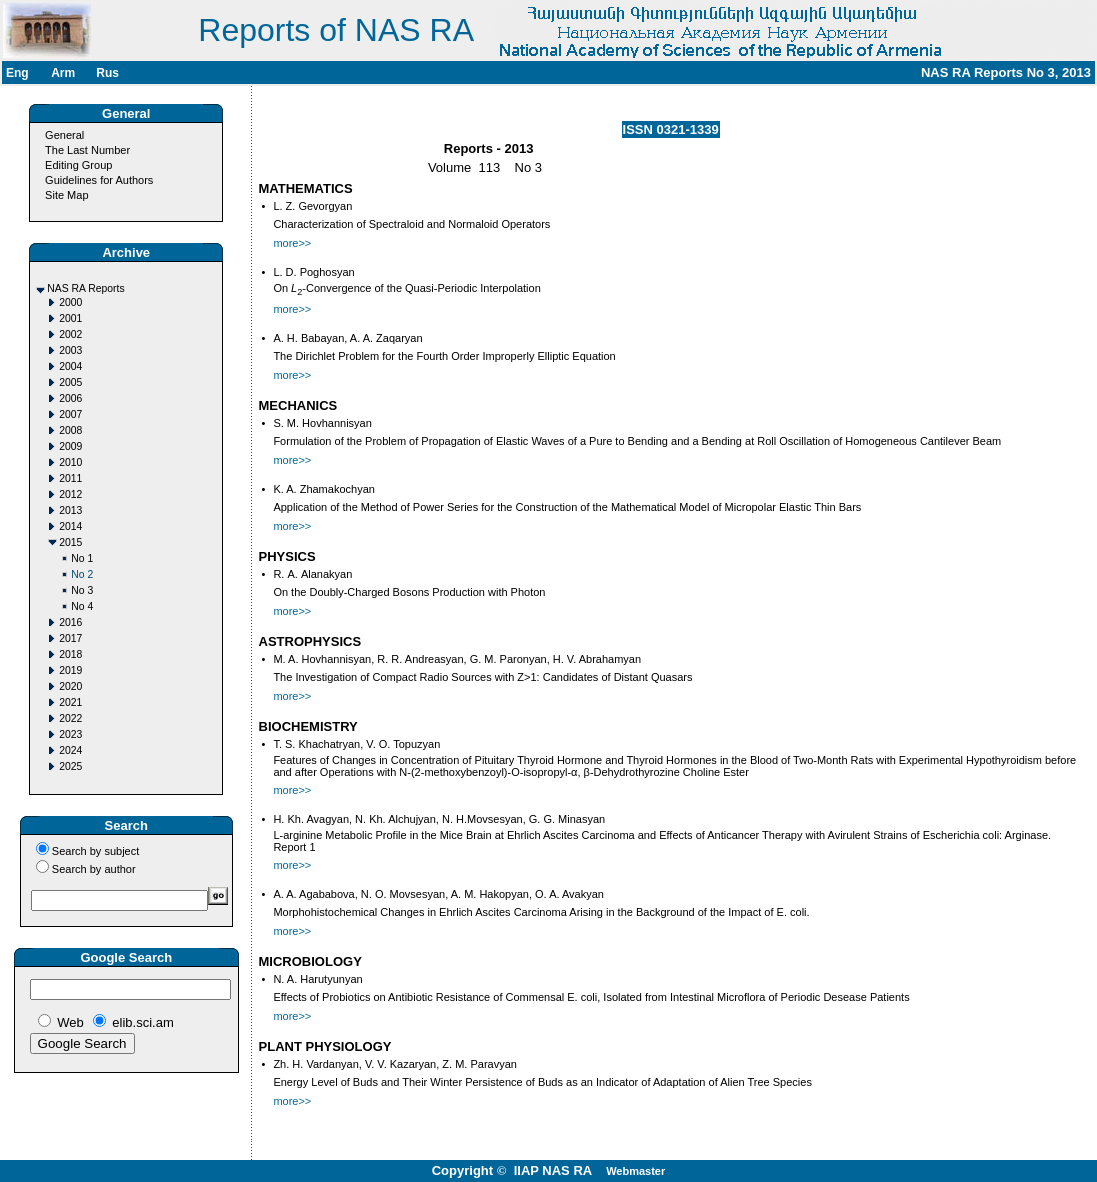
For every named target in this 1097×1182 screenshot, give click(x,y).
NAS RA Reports (85, 288)
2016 (70, 622)
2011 (70, 478)
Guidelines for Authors (99, 180)
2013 (70, 510)
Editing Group (78, 165)
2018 (70, 654)
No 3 (82, 590)
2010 (70, 462)
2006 (70, 398)
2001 (70, 318)
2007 (70, 414)
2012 (70, 494)
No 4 (82, 606)
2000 (70, 302)
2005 (70, 382)
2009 (70, 446)
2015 (70, 542)
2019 (70, 670)
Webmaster (635, 1171)
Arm (63, 73)
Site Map (66, 195)
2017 (70, 638)
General (64, 135)
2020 (70, 686)
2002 (70, 334)
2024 (70, 750)
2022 (70, 718)
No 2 (82, 574)
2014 (70, 526)
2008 (70, 430)
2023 (70, 734)
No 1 (82, 558)
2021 (70, 702)
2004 (70, 366)
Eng (17, 73)
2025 (70, 766)
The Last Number (87, 150)
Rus (107, 73)
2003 (70, 350)
